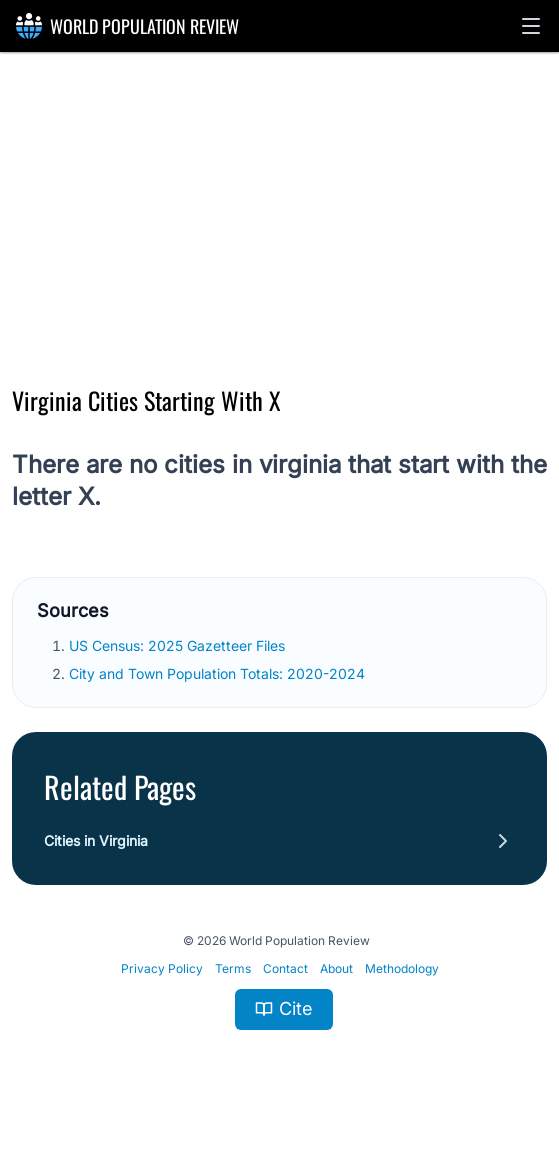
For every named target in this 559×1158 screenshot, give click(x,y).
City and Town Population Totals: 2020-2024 (219, 673)
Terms (233, 968)
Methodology (402, 968)
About (336, 968)
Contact (285, 968)
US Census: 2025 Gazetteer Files (179, 645)
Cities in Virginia (96, 840)
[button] (531, 26)
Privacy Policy (162, 968)
